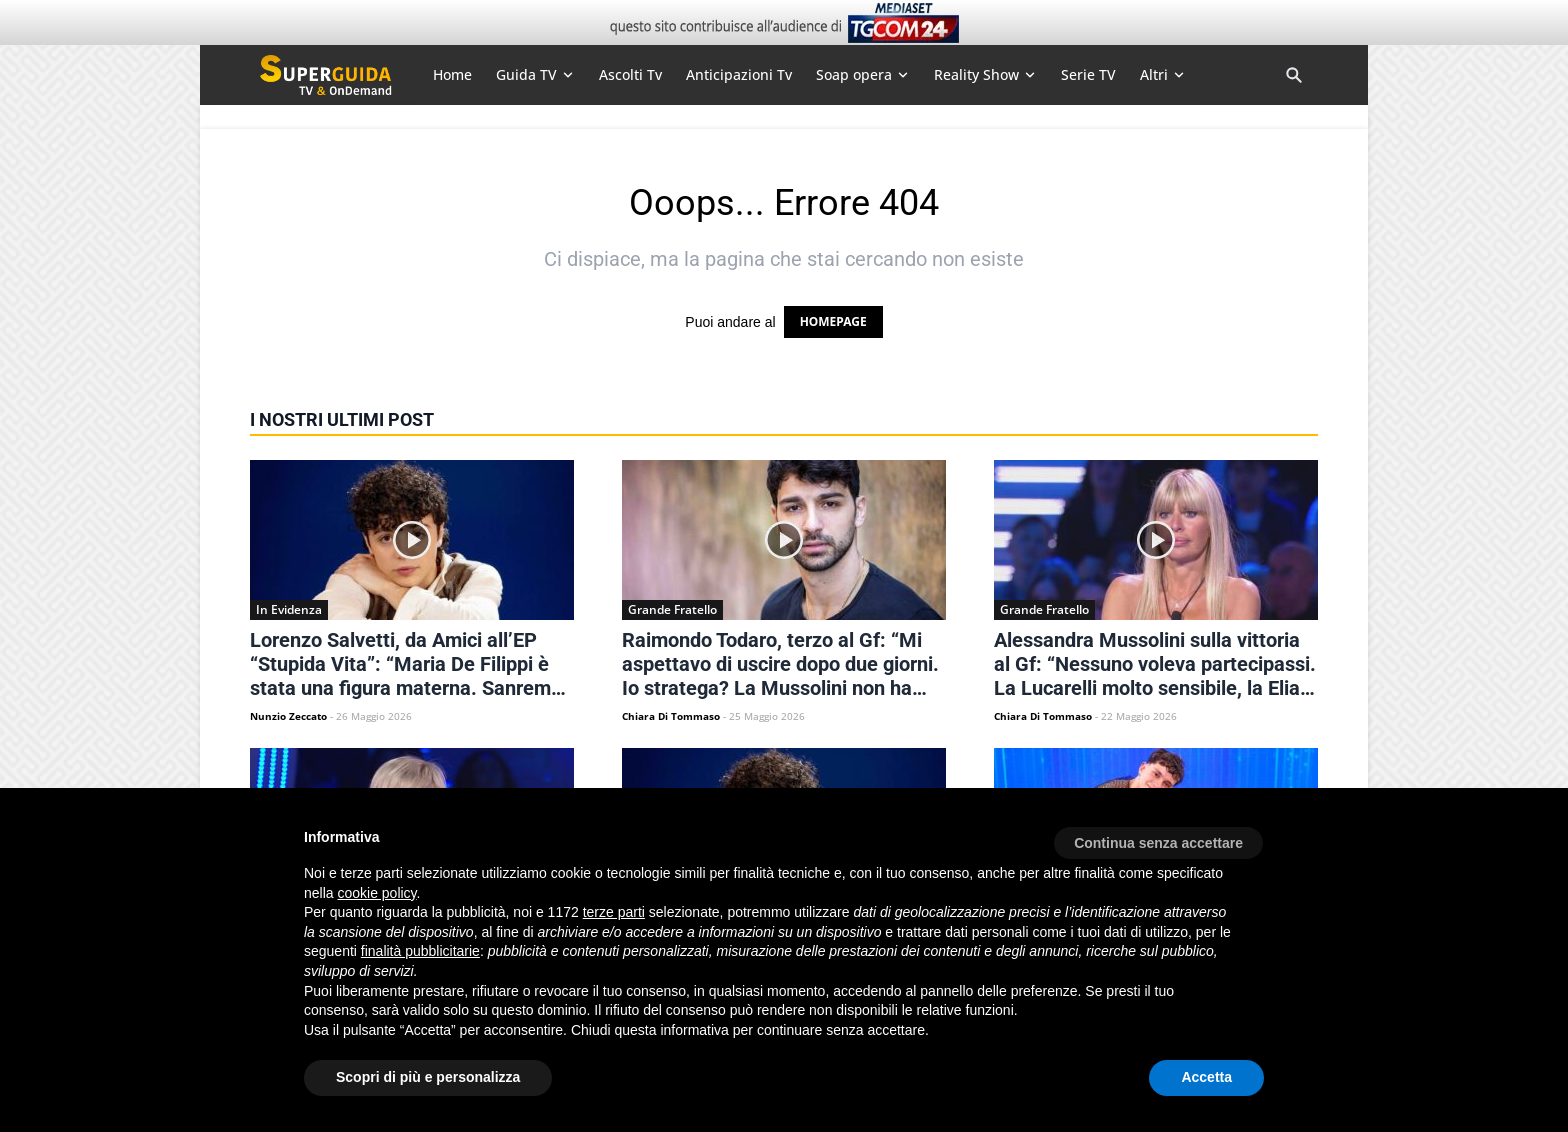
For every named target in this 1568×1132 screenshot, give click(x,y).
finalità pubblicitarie (420, 951)
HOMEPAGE (833, 321)
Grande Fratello (672, 609)
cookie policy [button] (376, 893)
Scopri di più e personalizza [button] (428, 1077)
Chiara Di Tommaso (671, 716)
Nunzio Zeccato (288, 716)
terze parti (614, 912)
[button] (1158, 836)
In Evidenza (289, 609)
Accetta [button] (1206, 1077)
